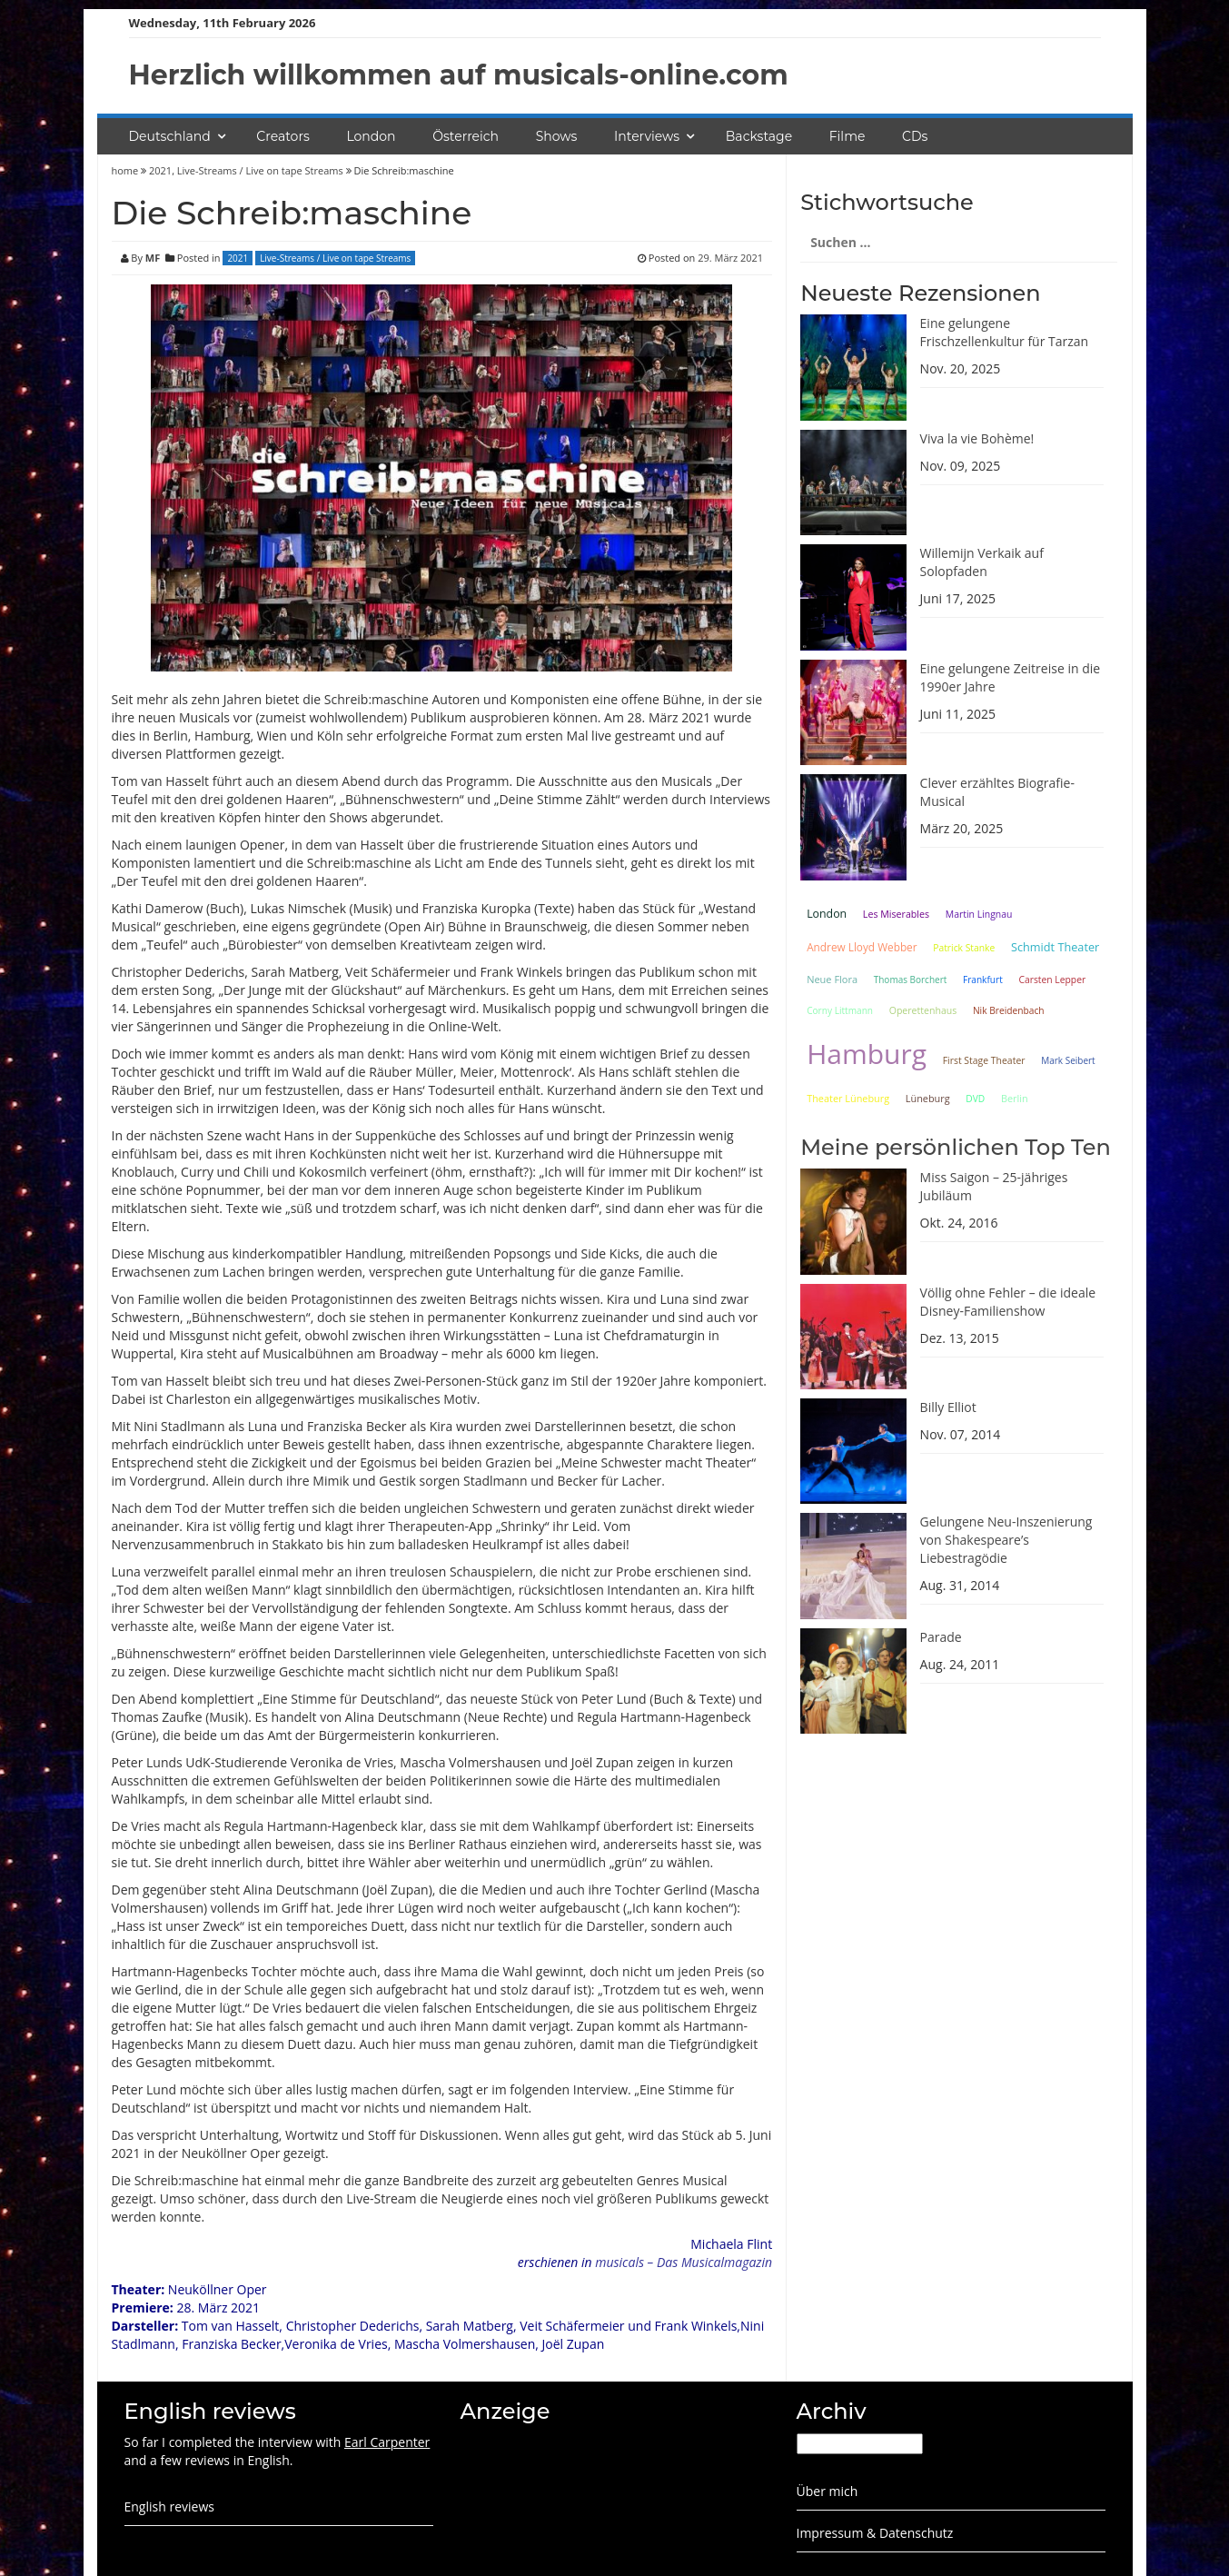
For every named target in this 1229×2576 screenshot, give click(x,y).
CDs (914, 136)
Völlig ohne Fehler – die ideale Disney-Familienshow (1008, 1301)
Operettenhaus (923, 1010)
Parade (941, 1637)
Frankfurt (983, 979)
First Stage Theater (984, 1060)
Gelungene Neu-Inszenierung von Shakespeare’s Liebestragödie (1006, 1539)
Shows (557, 136)
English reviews (169, 2506)
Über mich (827, 2491)
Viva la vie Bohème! (977, 438)
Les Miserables (896, 914)
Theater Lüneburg (848, 1098)
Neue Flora (832, 979)
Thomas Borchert (910, 979)
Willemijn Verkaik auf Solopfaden (982, 562)
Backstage (759, 136)
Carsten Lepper (1051, 979)
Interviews (646, 136)
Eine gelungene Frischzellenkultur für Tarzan (1004, 332)
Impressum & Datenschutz (875, 2532)
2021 (160, 170)
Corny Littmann (840, 1010)
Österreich (465, 136)
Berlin (1014, 1098)
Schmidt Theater (1055, 947)
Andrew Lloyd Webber (862, 947)
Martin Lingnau (979, 914)
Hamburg (867, 1053)
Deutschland (170, 136)
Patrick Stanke (964, 947)
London (370, 136)
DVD (975, 1098)
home (127, 170)
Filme (847, 136)
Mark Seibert (1068, 1060)
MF (152, 257)
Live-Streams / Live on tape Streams (260, 170)
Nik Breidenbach (1009, 1010)
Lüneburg (928, 1098)
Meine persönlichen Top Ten (955, 1147)
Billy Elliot (948, 1407)
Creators (282, 136)
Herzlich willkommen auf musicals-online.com (458, 75)
